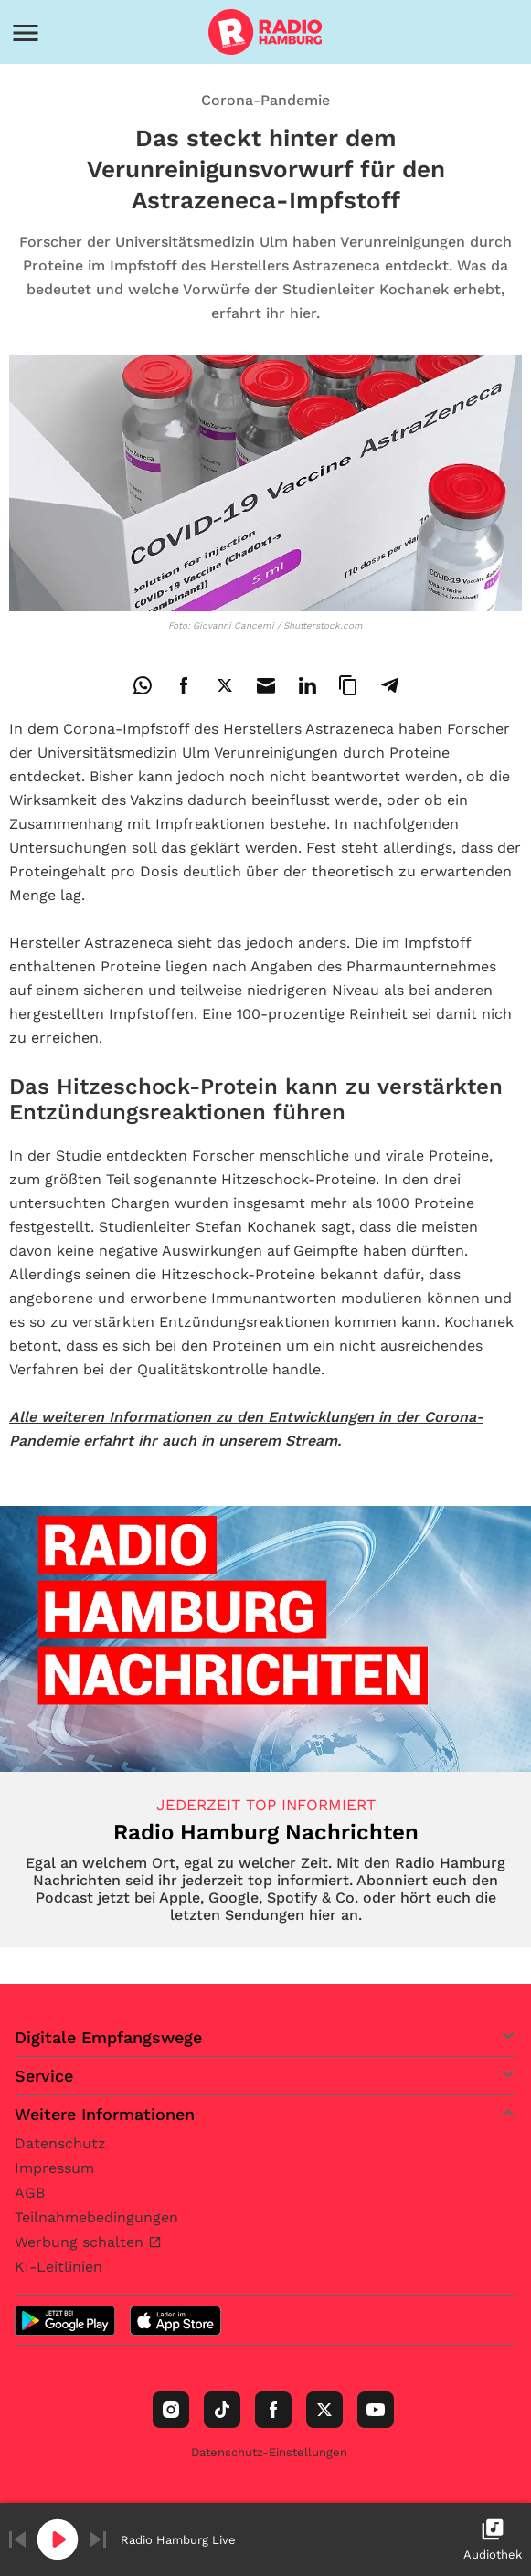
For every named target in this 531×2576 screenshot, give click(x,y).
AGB (30, 2192)
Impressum (54, 2168)
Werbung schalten (81, 2242)
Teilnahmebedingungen (96, 2217)
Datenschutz (60, 2143)
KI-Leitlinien (58, 2266)
